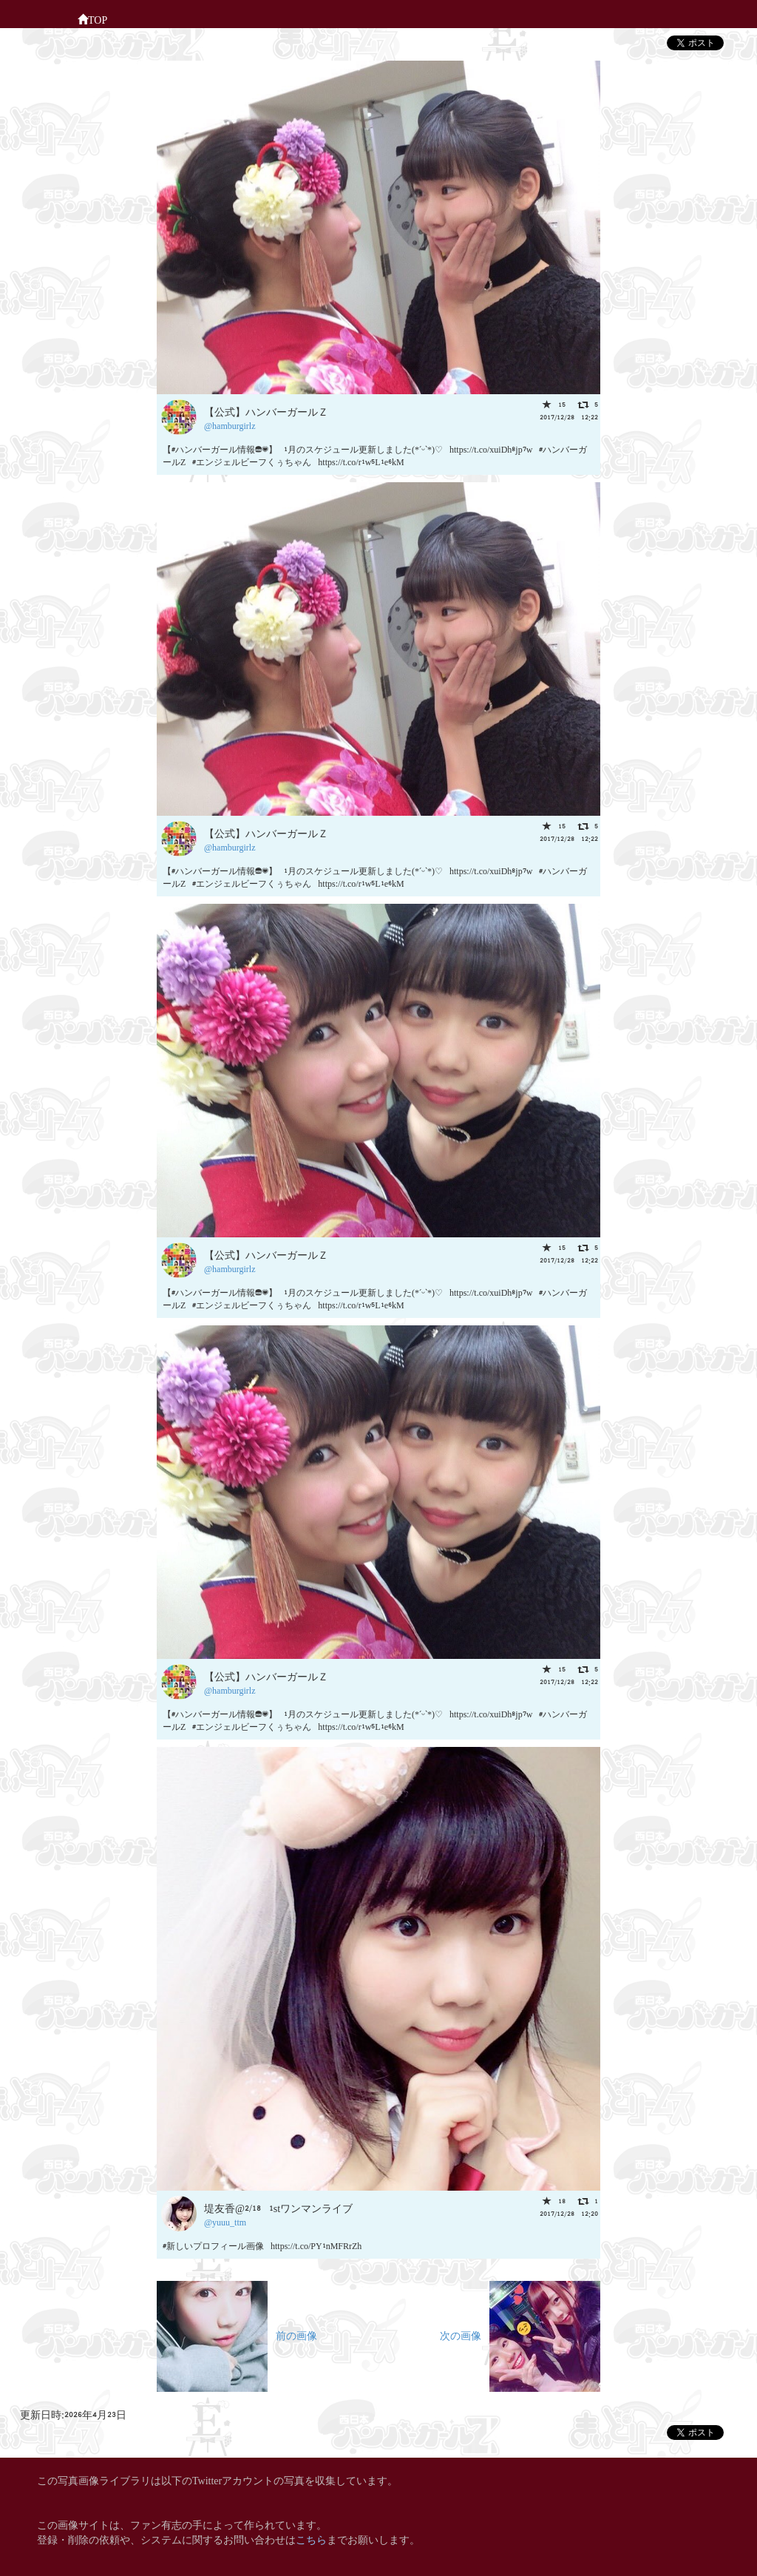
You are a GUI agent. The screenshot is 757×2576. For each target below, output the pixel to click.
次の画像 (520, 2334)
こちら (311, 2538)
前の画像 (237, 2334)
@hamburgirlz (229, 425)
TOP (92, 18)
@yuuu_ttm (225, 2221)
